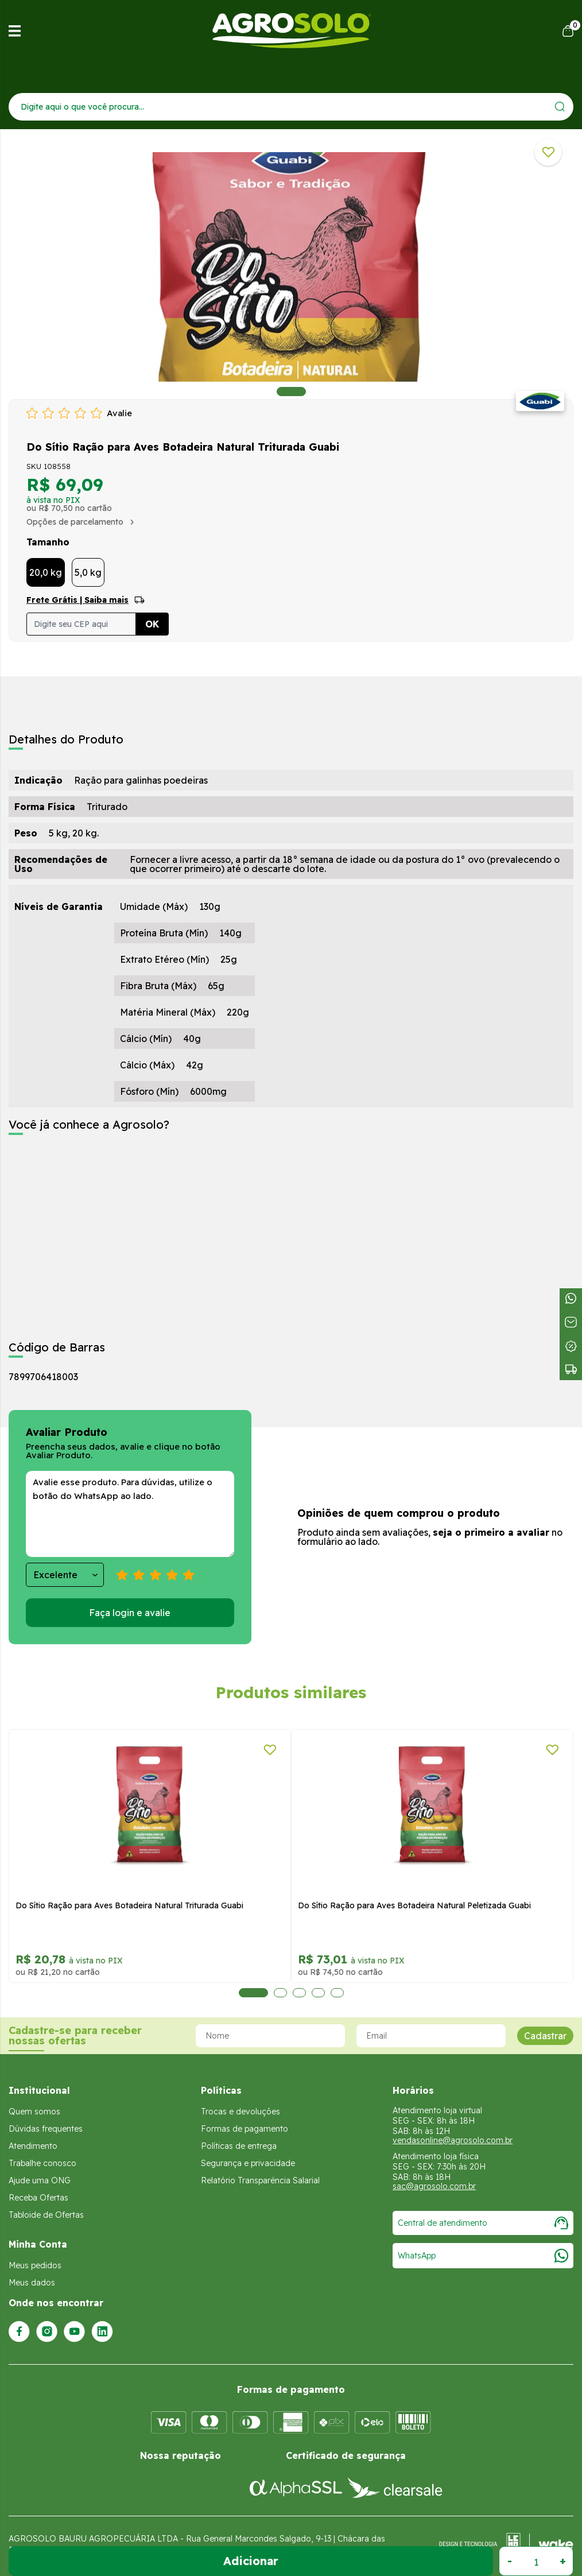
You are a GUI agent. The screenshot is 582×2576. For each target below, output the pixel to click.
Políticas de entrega (239, 2146)
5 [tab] (331, 1992)
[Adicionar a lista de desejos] (548, 152)
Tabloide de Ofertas (46, 2215)
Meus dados (32, 2282)
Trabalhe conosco (42, 2163)
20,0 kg (45, 572)
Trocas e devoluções (240, 2111)
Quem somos (34, 2111)
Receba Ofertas (38, 2197)
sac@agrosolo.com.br (434, 2186)
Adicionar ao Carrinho (251, 2561)
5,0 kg (88, 572)
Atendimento (33, 2146)
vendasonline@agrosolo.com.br (453, 2140)
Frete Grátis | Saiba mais (77, 600)
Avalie (119, 413)
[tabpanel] (291, 267)
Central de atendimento (483, 2223)
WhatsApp (483, 2256)
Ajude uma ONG (40, 2180)
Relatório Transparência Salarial (260, 2180)
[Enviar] (560, 106)
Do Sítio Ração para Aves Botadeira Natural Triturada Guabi (329, 1905)
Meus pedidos (35, 2265)
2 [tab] (267, 1992)
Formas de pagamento (244, 2129)
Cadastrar (545, 2036)
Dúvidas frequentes (46, 2129)
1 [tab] (291, 391)
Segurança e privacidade (248, 2163)
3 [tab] (286, 1992)
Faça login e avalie (129, 1612)
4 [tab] (305, 1992)
